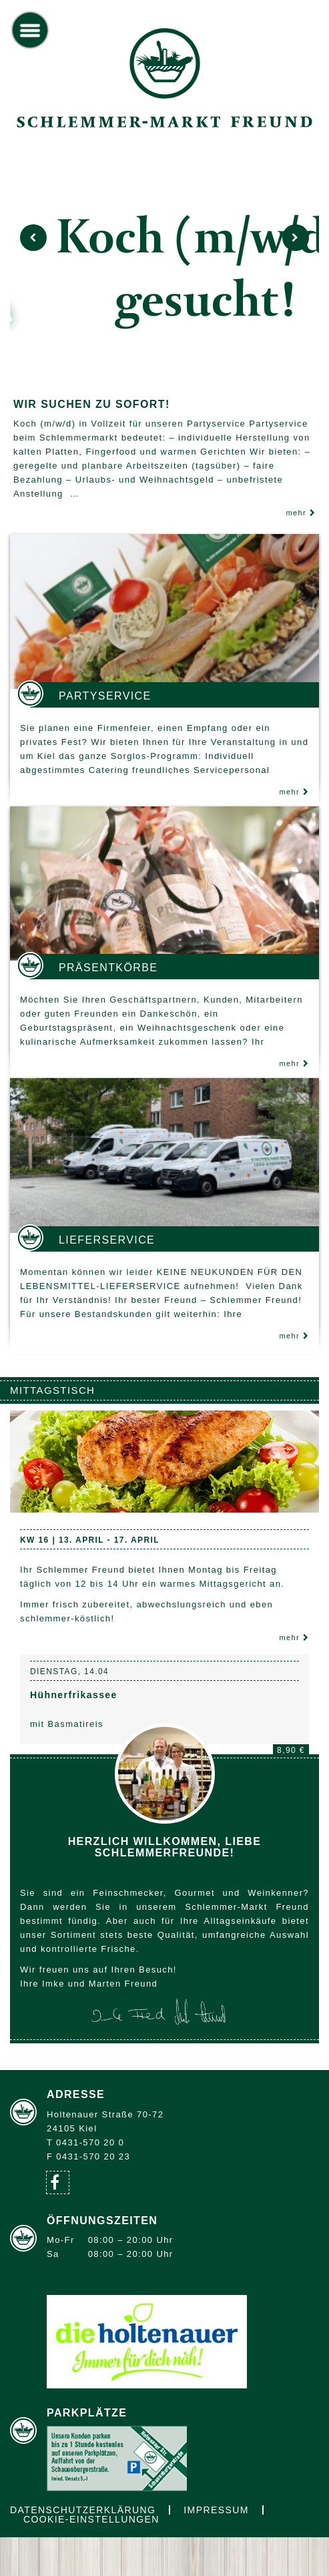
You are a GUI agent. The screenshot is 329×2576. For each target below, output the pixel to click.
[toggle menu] (30, 30)
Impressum (216, 2510)
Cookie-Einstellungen (91, 2519)
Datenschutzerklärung (82, 2510)
